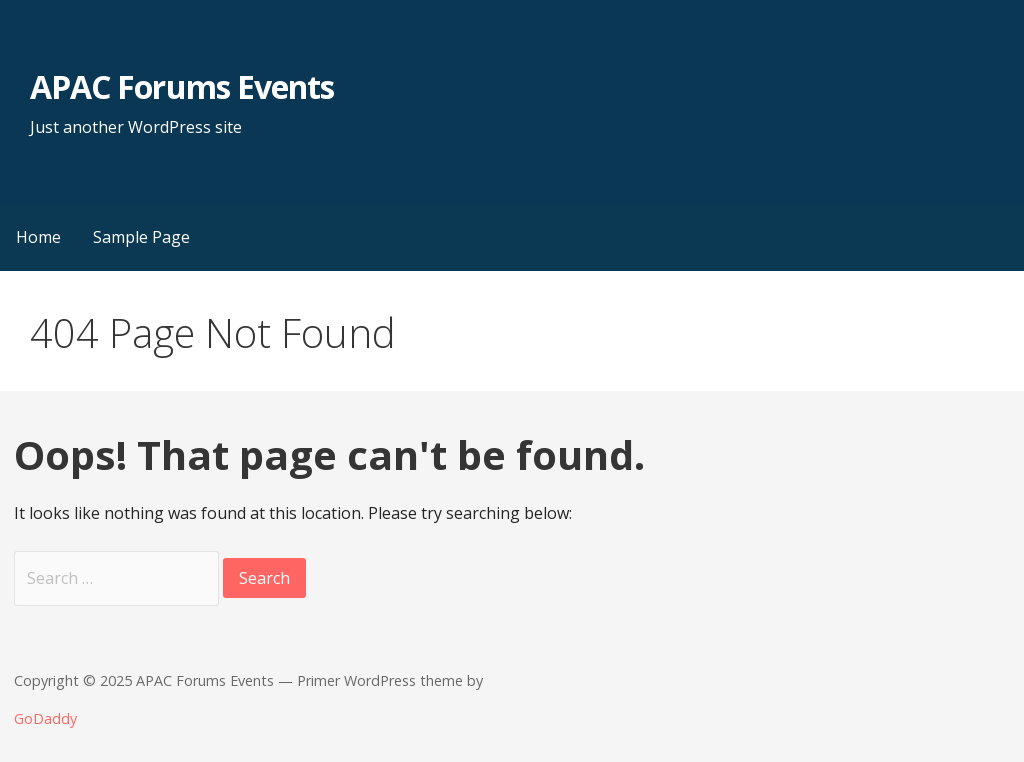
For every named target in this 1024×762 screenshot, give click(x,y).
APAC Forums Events (182, 86)
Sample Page (141, 237)
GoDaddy (45, 718)
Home (38, 237)
